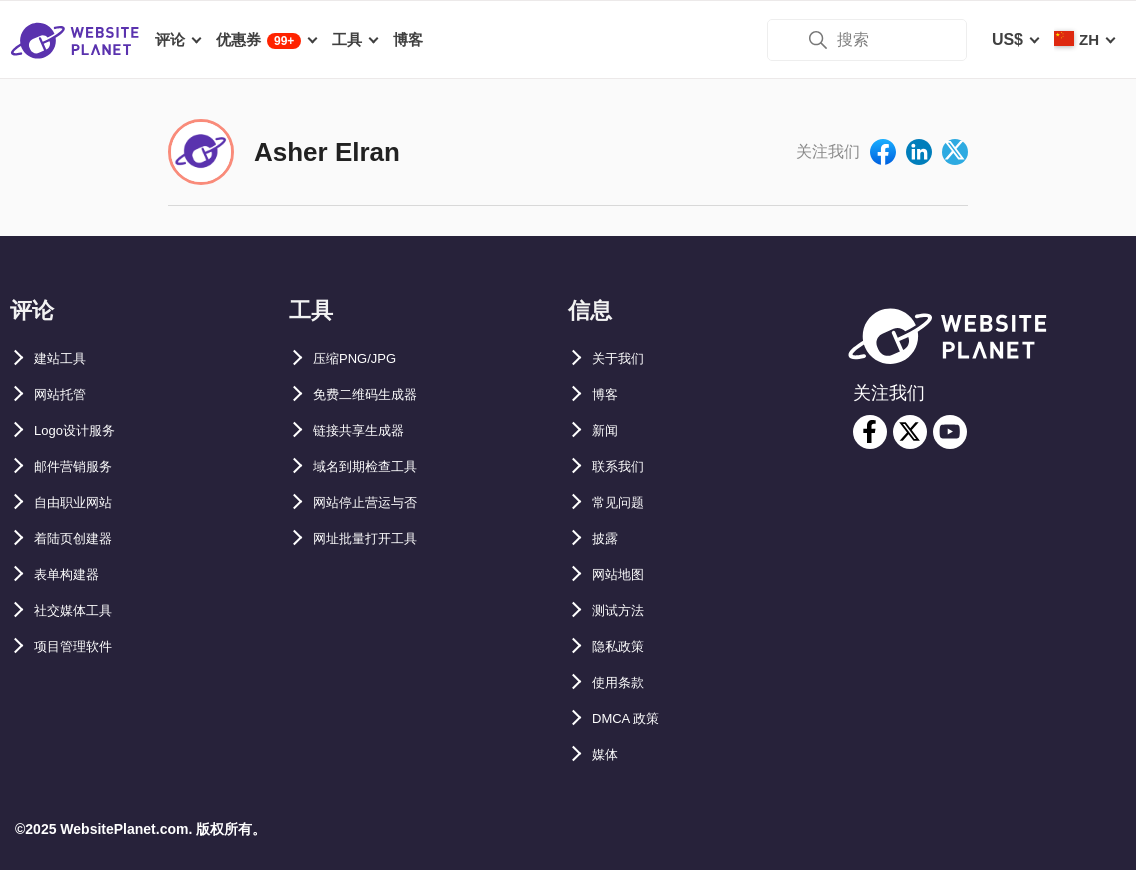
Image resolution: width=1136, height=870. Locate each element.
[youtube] (950, 432)
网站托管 (66, 394)
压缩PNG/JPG (364, 358)
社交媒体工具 (82, 610)
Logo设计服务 (85, 430)
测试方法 (624, 610)
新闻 (608, 430)
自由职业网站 (82, 502)
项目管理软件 (82, 646)
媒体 (608, 754)
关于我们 (624, 358)
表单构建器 (74, 574)
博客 (608, 394)
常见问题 (624, 502)
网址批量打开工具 (377, 538)
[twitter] (910, 432)
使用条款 (624, 682)
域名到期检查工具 (377, 466)
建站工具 (66, 358)
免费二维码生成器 (377, 394)
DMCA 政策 (634, 718)
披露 (608, 538)
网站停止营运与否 (377, 502)
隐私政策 (624, 646)
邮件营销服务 (82, 466)
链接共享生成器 (369, 430)
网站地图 (624, 574)
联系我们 (624, 466)
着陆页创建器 (82, 538)
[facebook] (870, 432)
